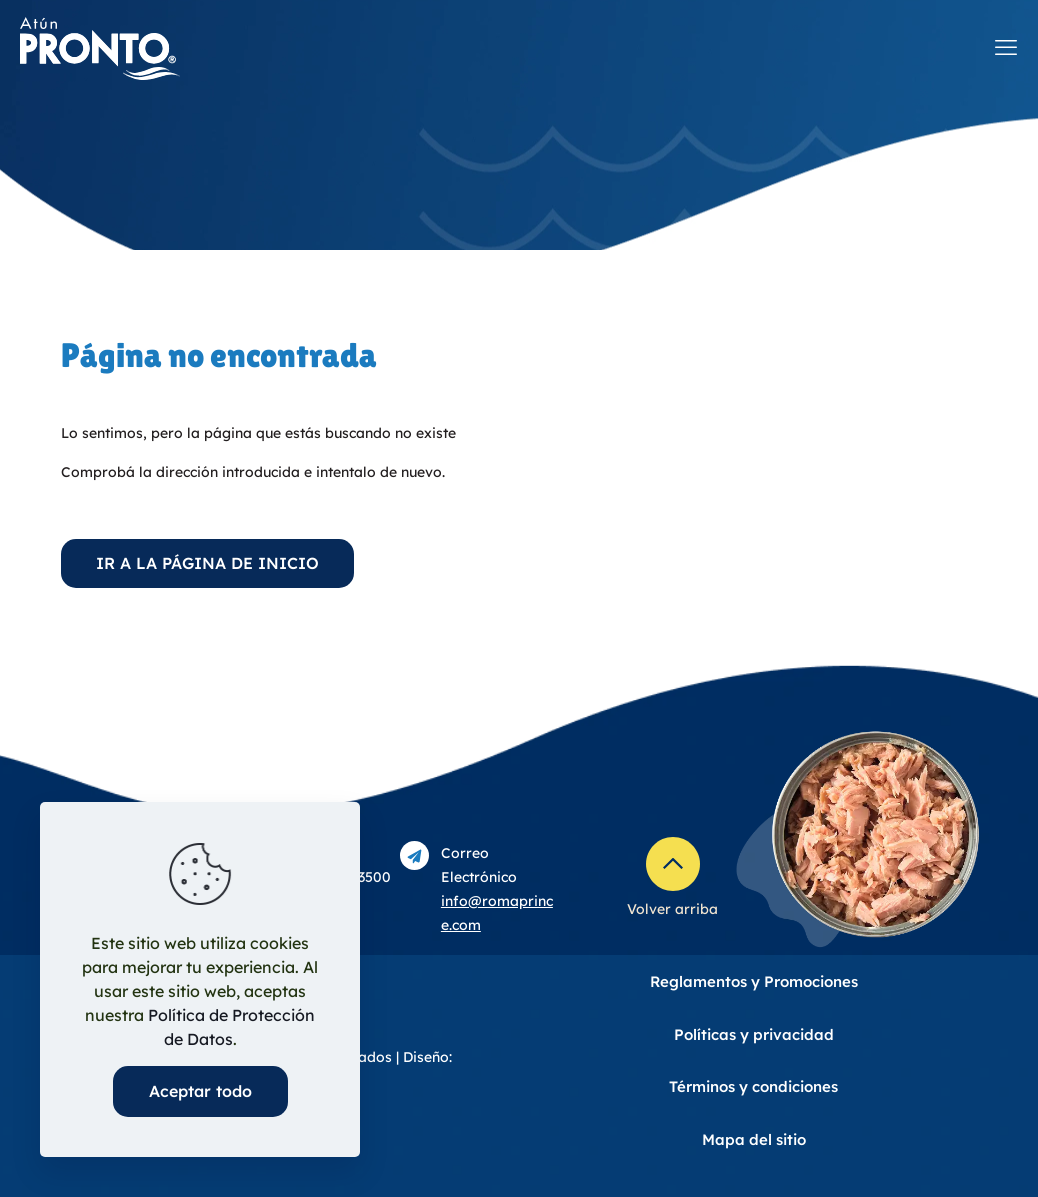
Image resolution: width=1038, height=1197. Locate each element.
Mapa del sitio (754, 1139)
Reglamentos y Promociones (754, 981)
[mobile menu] (1006, 47)
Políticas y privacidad (754, 1034)
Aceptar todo (200, 1091)
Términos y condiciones (753, 1086)
